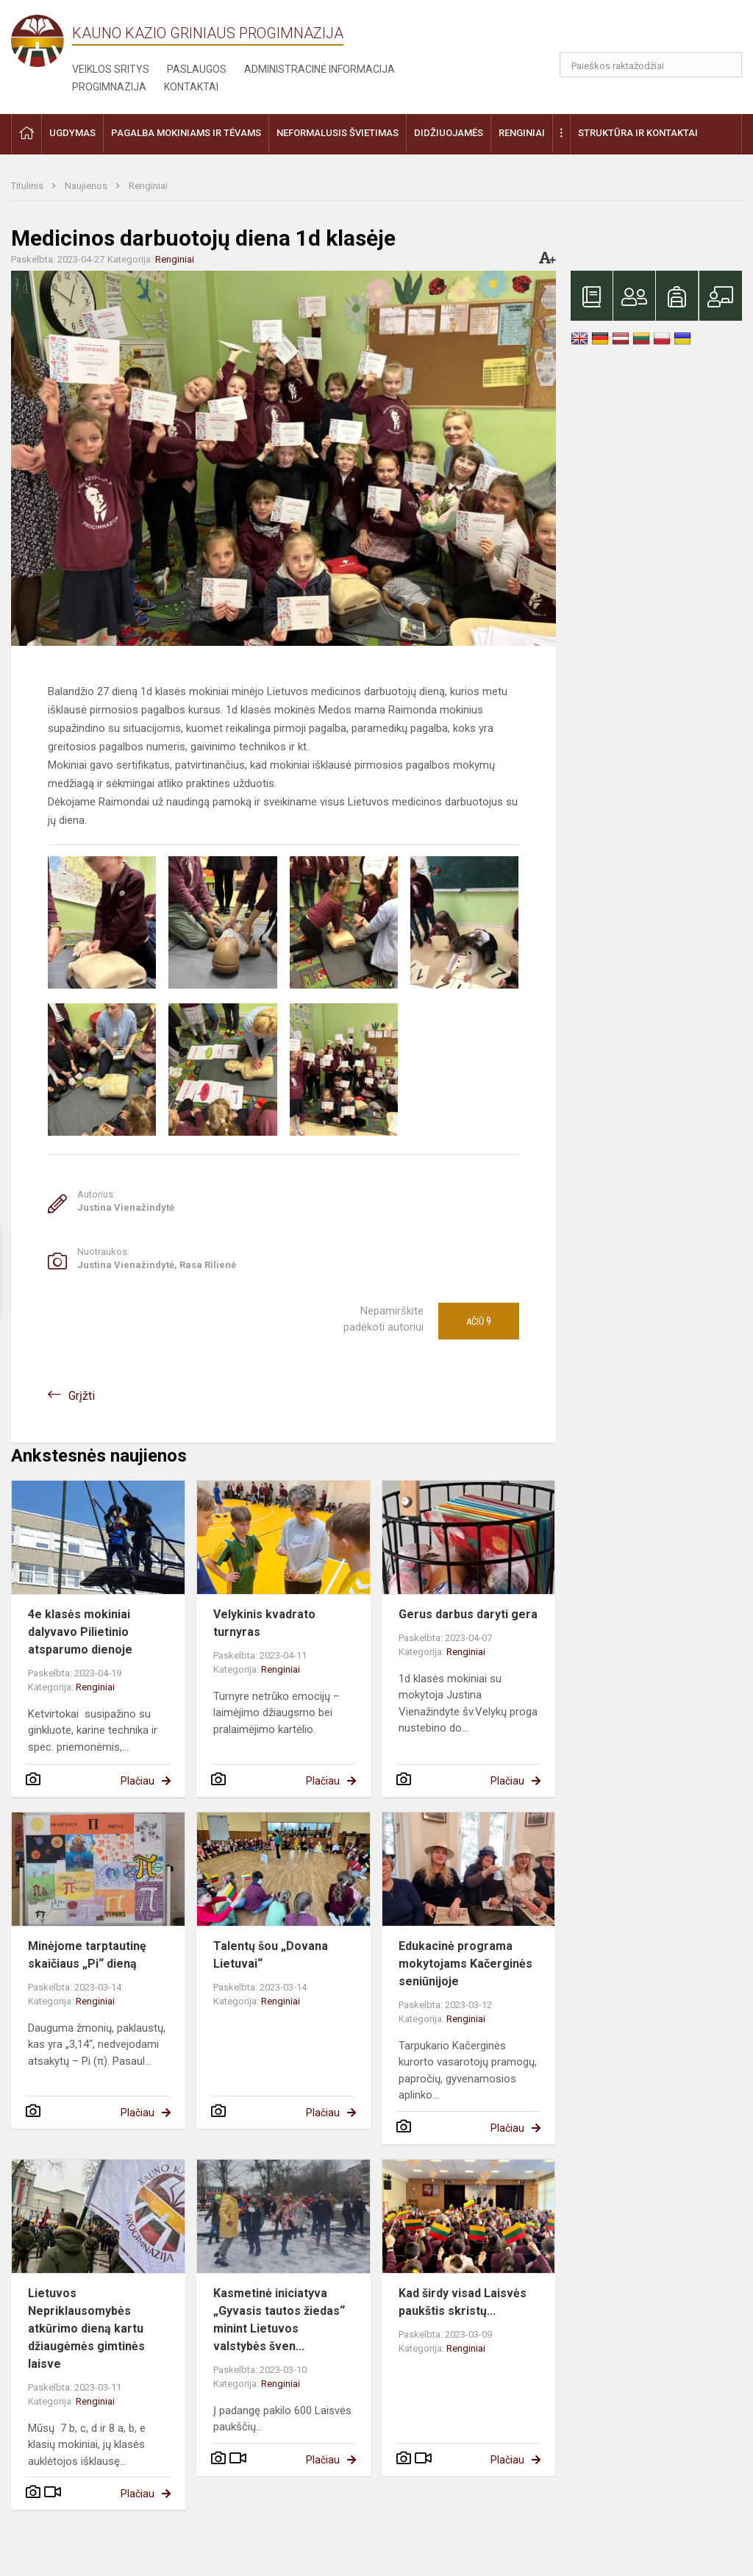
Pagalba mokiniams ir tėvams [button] (186, 132)
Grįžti (81, 1396)
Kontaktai (191, 87)
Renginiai (148, 185)
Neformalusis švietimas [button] (337, 132)
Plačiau (137, 1781)
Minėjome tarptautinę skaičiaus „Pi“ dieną (87, 1955)
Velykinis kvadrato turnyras (264, 1623)
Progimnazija (109, 87)
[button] (642, 31)
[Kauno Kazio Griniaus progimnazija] (41, 40)
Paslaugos (196, 69)
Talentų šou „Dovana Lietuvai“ (270, 1955)
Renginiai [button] (522, 132)
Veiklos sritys (110, 69)
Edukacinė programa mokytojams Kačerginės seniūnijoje (465, 1963)
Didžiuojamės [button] (448, 132)
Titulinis (28, 185)
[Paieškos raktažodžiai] (651, 64)
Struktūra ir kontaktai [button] (638, 132)
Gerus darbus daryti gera (468, 1614)
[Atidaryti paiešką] (726, 65)
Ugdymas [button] (72, 132)
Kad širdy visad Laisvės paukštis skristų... (463, 2302)
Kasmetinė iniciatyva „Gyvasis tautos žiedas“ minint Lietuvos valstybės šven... (279, 2319)
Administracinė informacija (319, 69)
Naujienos (87, 185)
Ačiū (478, 1321)
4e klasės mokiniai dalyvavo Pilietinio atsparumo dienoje (80, 1632)
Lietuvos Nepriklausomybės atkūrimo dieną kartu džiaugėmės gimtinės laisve (86, 2328)
